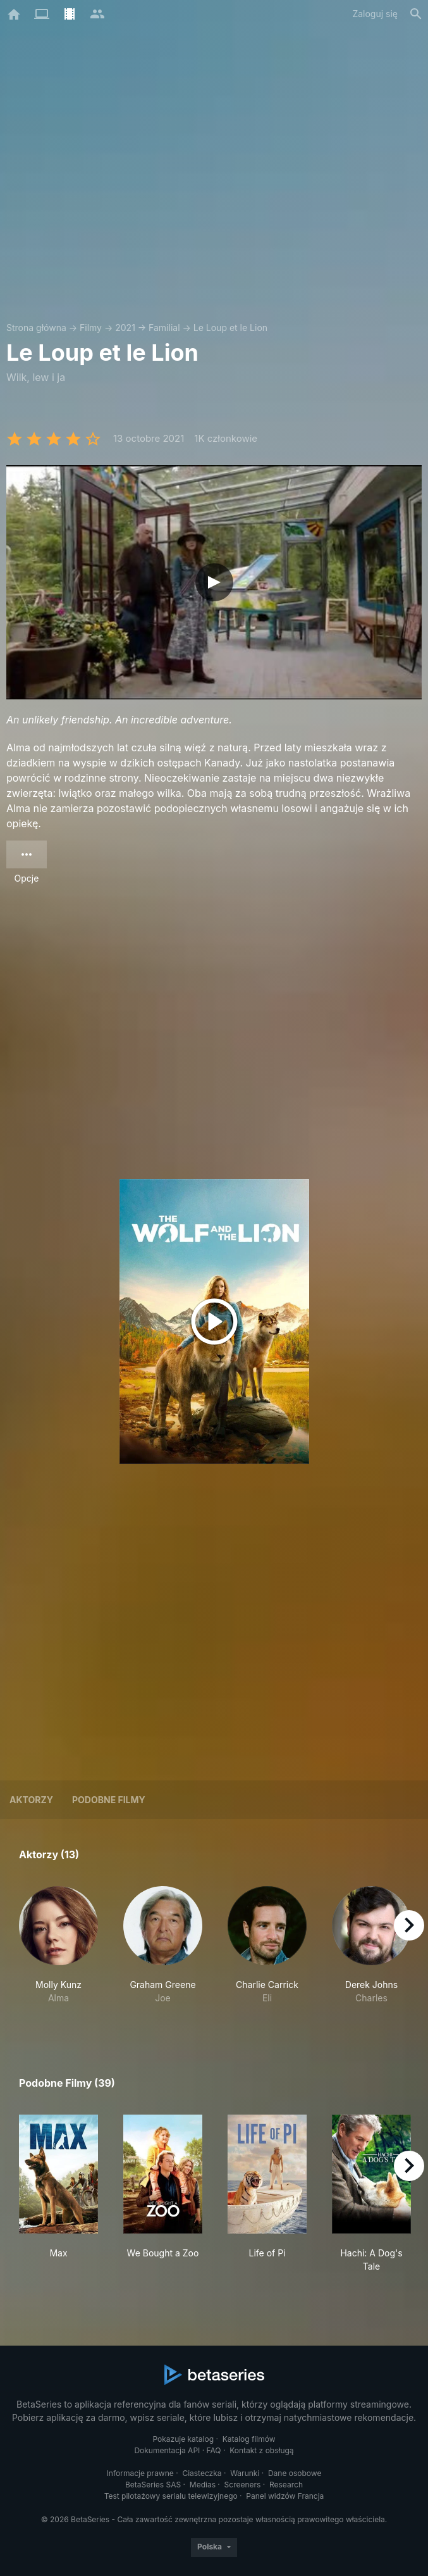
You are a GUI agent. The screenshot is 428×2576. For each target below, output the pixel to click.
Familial (164, 327)
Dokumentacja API (167, 2450)
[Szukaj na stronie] (416, 14)
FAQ (214, 2450)
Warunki (244, 2473)
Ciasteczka (201, 2473)
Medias (203, 2484)
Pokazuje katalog (183, 2439)
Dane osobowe (295, 2473)
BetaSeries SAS (153, 2484)
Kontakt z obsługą (261, 2450)
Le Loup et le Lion (230, 327)
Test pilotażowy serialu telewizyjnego (171, 2496)
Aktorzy (31, 1799)
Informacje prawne (140, 2473)
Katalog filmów (249, 2439)
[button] (58, 1952)
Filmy (91, 327)
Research (286, 2484)
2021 (125, 327)
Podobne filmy (108, 1799)
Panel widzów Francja (285, 2496)
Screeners (242, 2484)
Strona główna (36, 327)
